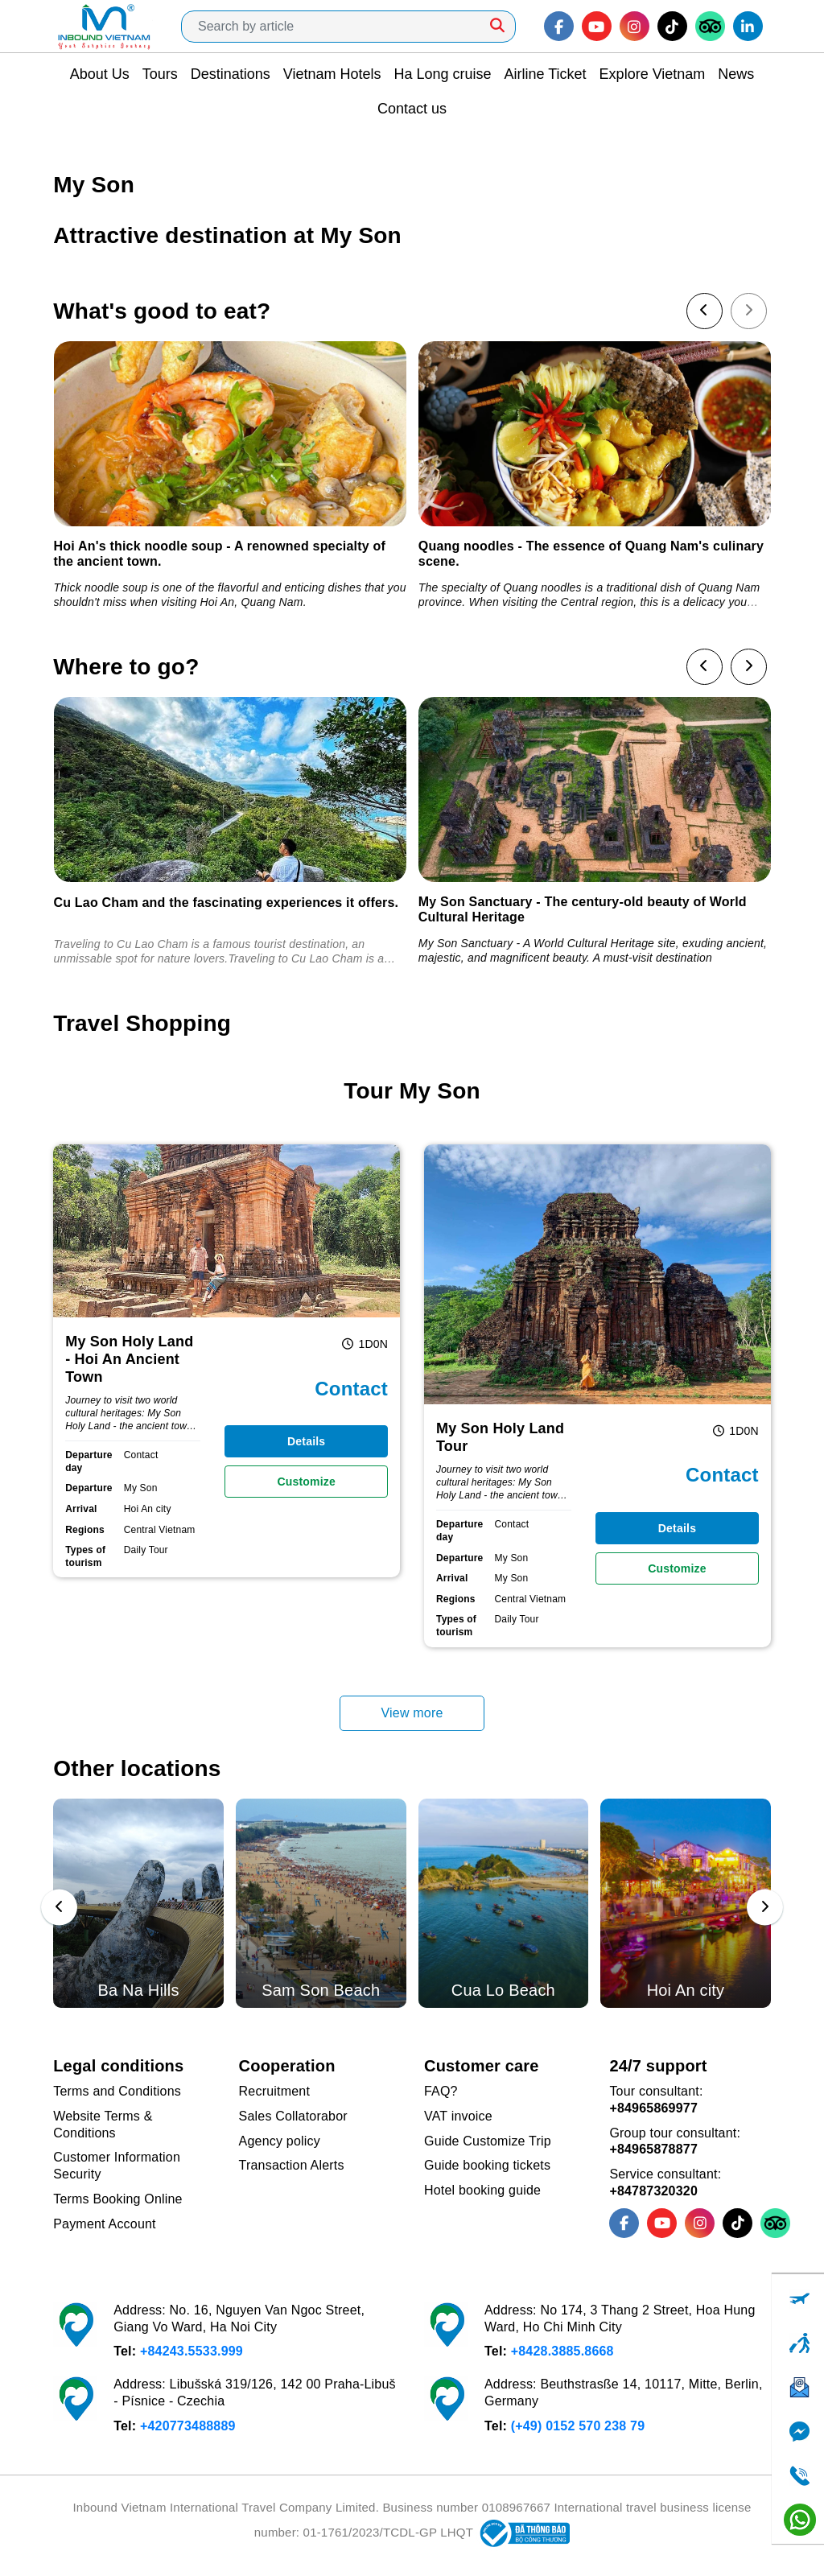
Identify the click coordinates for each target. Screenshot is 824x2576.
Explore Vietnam (652, 74)
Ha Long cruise (442, 74)
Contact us (412, 109)
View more (412, 1713)
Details (306, 1441)
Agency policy (279, 2141)
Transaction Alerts (291, 2165)
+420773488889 (188, 2426)
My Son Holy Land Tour (500, 1437)
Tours (160, 74)
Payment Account (104, 2224)
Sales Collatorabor (293, 2116)
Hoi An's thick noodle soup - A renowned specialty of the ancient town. (219, 553)
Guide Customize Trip (487, 2141)
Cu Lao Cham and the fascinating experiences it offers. (226, 902)
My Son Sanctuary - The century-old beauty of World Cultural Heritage (582, 909)
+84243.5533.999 (191, 2351)
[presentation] (704, 311)
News (736, 74)
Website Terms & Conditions (102, 2124)
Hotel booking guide (482, 2190)
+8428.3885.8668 (562, 2351)
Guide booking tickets (487, 2165)
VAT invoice (458, 2116)
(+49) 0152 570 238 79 (578, 2426)
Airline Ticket (546, 74)
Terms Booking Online (118, 2199)
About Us (100, 74)
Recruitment (274, 2091)
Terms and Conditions (117, 2091)
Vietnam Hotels (332, 74)
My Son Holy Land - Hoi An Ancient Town (129, 1358)
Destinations (230, 74)
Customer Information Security (116, 2165)
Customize (306, 1481)
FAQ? (441, 2091)
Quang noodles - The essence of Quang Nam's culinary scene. (591, 553)
